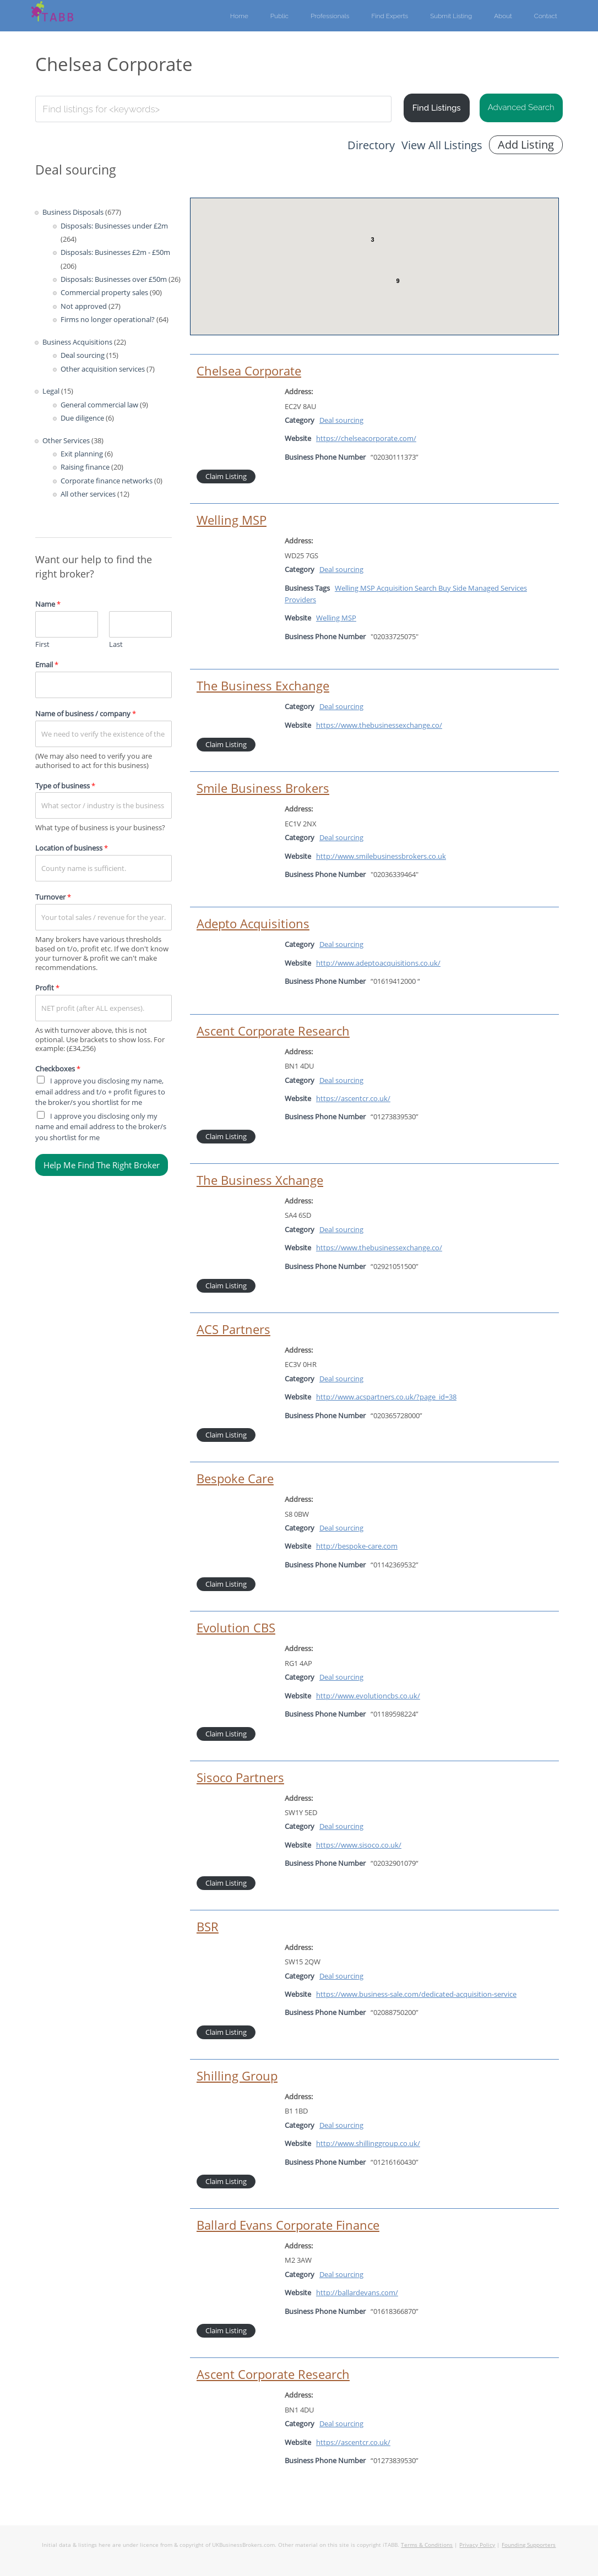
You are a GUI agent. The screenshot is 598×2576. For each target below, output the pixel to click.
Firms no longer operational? (108, 319)
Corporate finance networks (107, 481)
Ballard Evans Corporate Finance (288, 2225)
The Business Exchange (263, 685)
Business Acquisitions (77, 342)
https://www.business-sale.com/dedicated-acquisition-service (416, 1994)
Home (239, 16)
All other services (88, 494)
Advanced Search (521, 107)
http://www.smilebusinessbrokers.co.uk (381, 856)
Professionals (330, 16)
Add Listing (526, 144)
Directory (371, 145)
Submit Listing (451, 16)
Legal (50, 391)
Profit (47, 988)
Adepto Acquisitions (253, 923)
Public (279, 16)
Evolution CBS (236, 1627)
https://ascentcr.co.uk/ (353, 1098)
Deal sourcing (83, 355)
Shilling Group (237, 2075)
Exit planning (82, 454)
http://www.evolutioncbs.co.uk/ (368, 1696)
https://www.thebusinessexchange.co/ (379, 725)
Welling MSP (232, 520)
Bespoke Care (235, 1478)
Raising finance (85, 467)
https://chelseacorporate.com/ (366, 438)
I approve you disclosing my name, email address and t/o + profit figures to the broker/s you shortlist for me (100, 1091)
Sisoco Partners (240, 1777)
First (42, 644)
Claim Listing (226, 476)
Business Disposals (73, 212)
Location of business (71, 848)
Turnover (53, 897)
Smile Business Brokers (263, 788)
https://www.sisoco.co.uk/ (358, 1845)
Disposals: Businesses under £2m (114, 226)
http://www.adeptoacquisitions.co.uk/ (378, 963)
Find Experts (389, 16)
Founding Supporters (529, 2544)
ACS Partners (233, 1329)
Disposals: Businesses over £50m (114, 279)
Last (116, 644)
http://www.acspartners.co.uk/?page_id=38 (386, 1397)
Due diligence (82, 418)
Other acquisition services (103, 369)
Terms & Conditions (427, 2544)
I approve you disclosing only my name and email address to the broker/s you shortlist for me (100, 1126)
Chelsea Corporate (249, 370)
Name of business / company (85, 713)
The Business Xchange (260, 1180)
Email (46, 664)
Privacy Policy (477, 2544)
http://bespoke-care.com (357, 1546)
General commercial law (99, 405)
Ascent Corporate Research (273, 1030)
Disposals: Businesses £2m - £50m (115, 252)
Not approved (84, 306)
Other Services (66, 440)
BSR (208, 1926)
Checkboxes (57, 1069)
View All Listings (441, 145)
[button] (349, 267)
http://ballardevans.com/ (357, 2292)
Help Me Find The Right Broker (102, 1164)
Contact (545, 16)
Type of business (65, 786)
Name (48, 604)
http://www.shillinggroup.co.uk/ (368, 2143)
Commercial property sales (104, 292)
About (503, 16)
